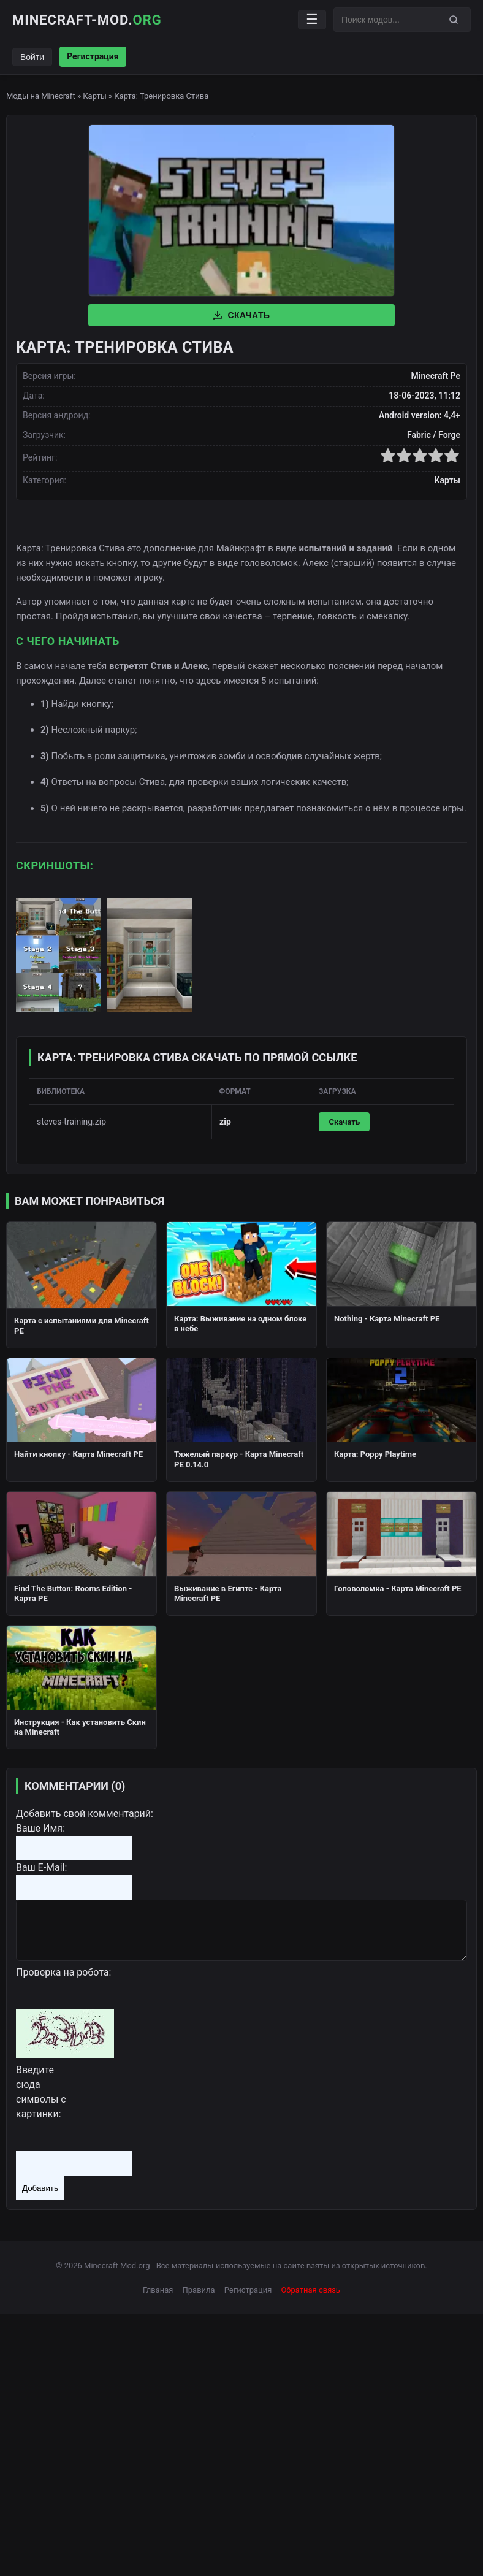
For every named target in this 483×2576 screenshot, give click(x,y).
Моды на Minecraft (40, 96)
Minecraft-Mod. (87, 20)
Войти (32, 57)
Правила (199, 2290)
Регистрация (92, 56)
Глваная (158, 2290)
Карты (95, 96)
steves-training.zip (71, 1121)
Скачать (241, 315)
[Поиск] (453, 19)
